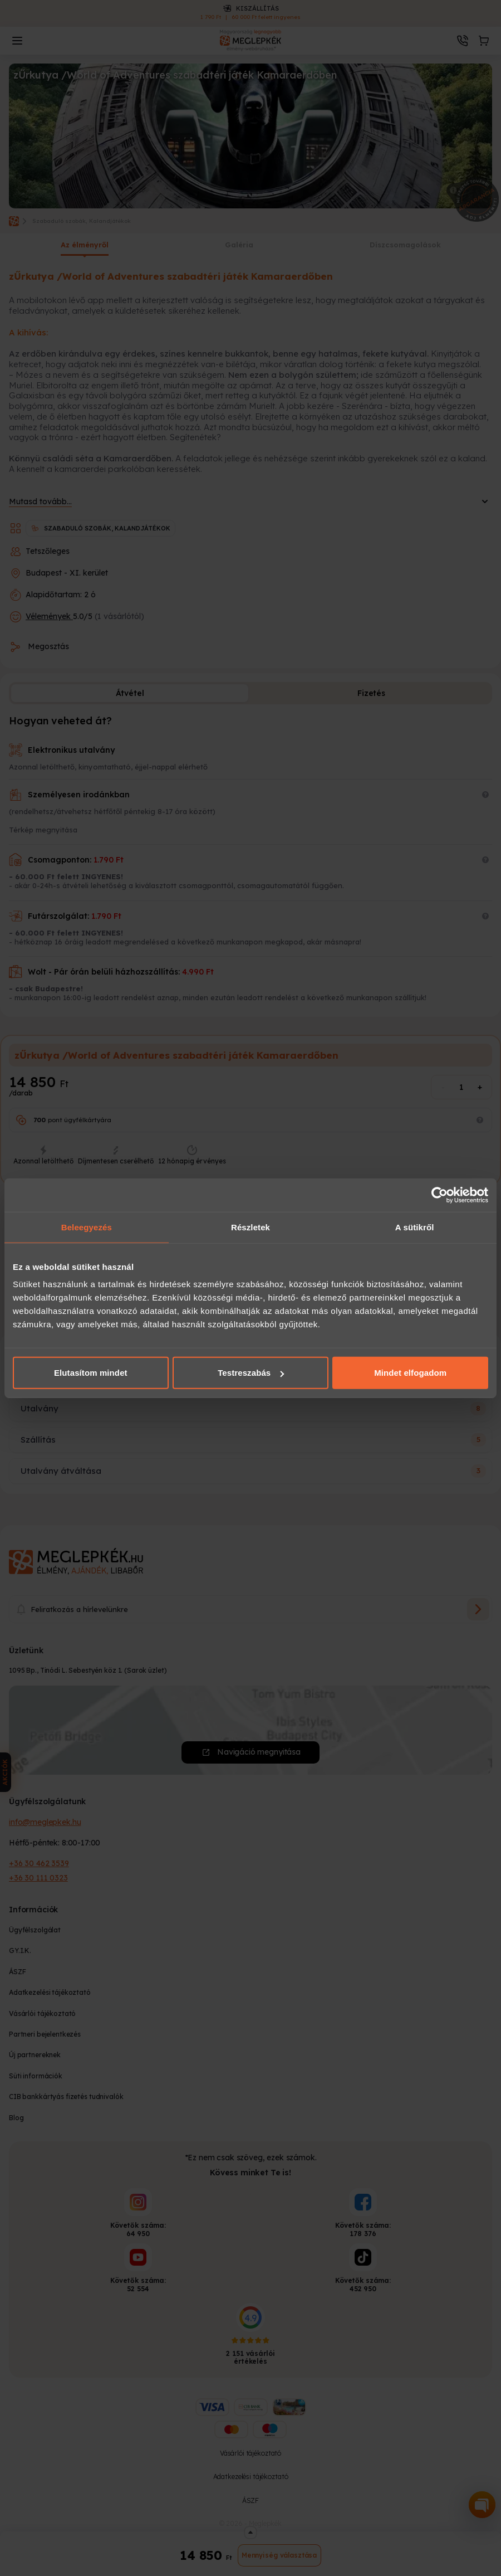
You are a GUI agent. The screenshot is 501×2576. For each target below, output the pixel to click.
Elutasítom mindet (90, 1372)
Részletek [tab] (250, 1226)
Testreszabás (251, 1372)
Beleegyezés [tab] (86, 1226)
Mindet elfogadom (410, 1372)
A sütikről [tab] (414, 1226)
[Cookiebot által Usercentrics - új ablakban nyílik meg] (439, 1194)
